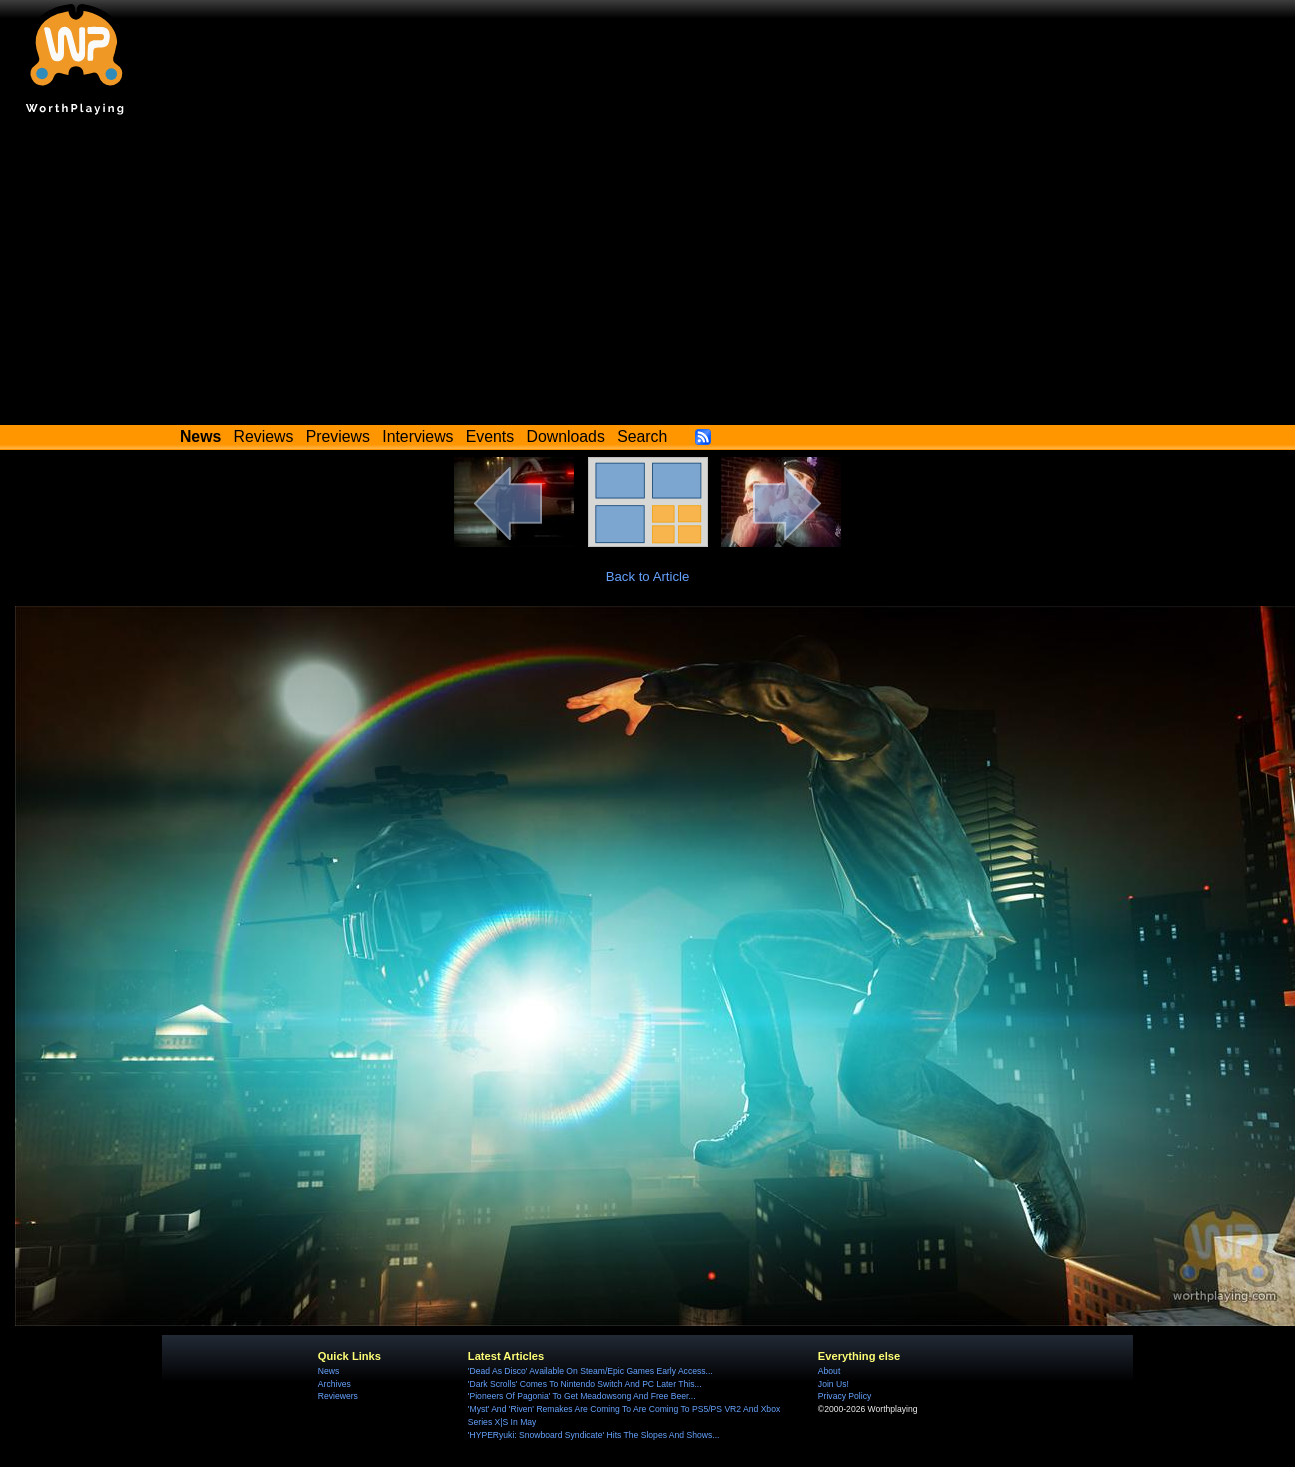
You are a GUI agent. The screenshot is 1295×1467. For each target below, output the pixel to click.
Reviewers (338, 1396)
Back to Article (648, 576)
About (829, 1371)
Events (490, 436)
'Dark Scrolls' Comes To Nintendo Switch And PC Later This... (585, 1384)
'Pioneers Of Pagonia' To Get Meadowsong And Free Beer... (582, 1396)
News (328, 1371)
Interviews (417, 436)
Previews (338, 436)
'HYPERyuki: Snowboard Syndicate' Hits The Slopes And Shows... (594, 1435)
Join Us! (833, 1384)
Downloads (566, 436)
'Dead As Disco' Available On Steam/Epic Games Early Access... (590, 1371)
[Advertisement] (647, 275)
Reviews (264, 436)
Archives (334, 1384)
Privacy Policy (844, 1396)
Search (642, 436)
